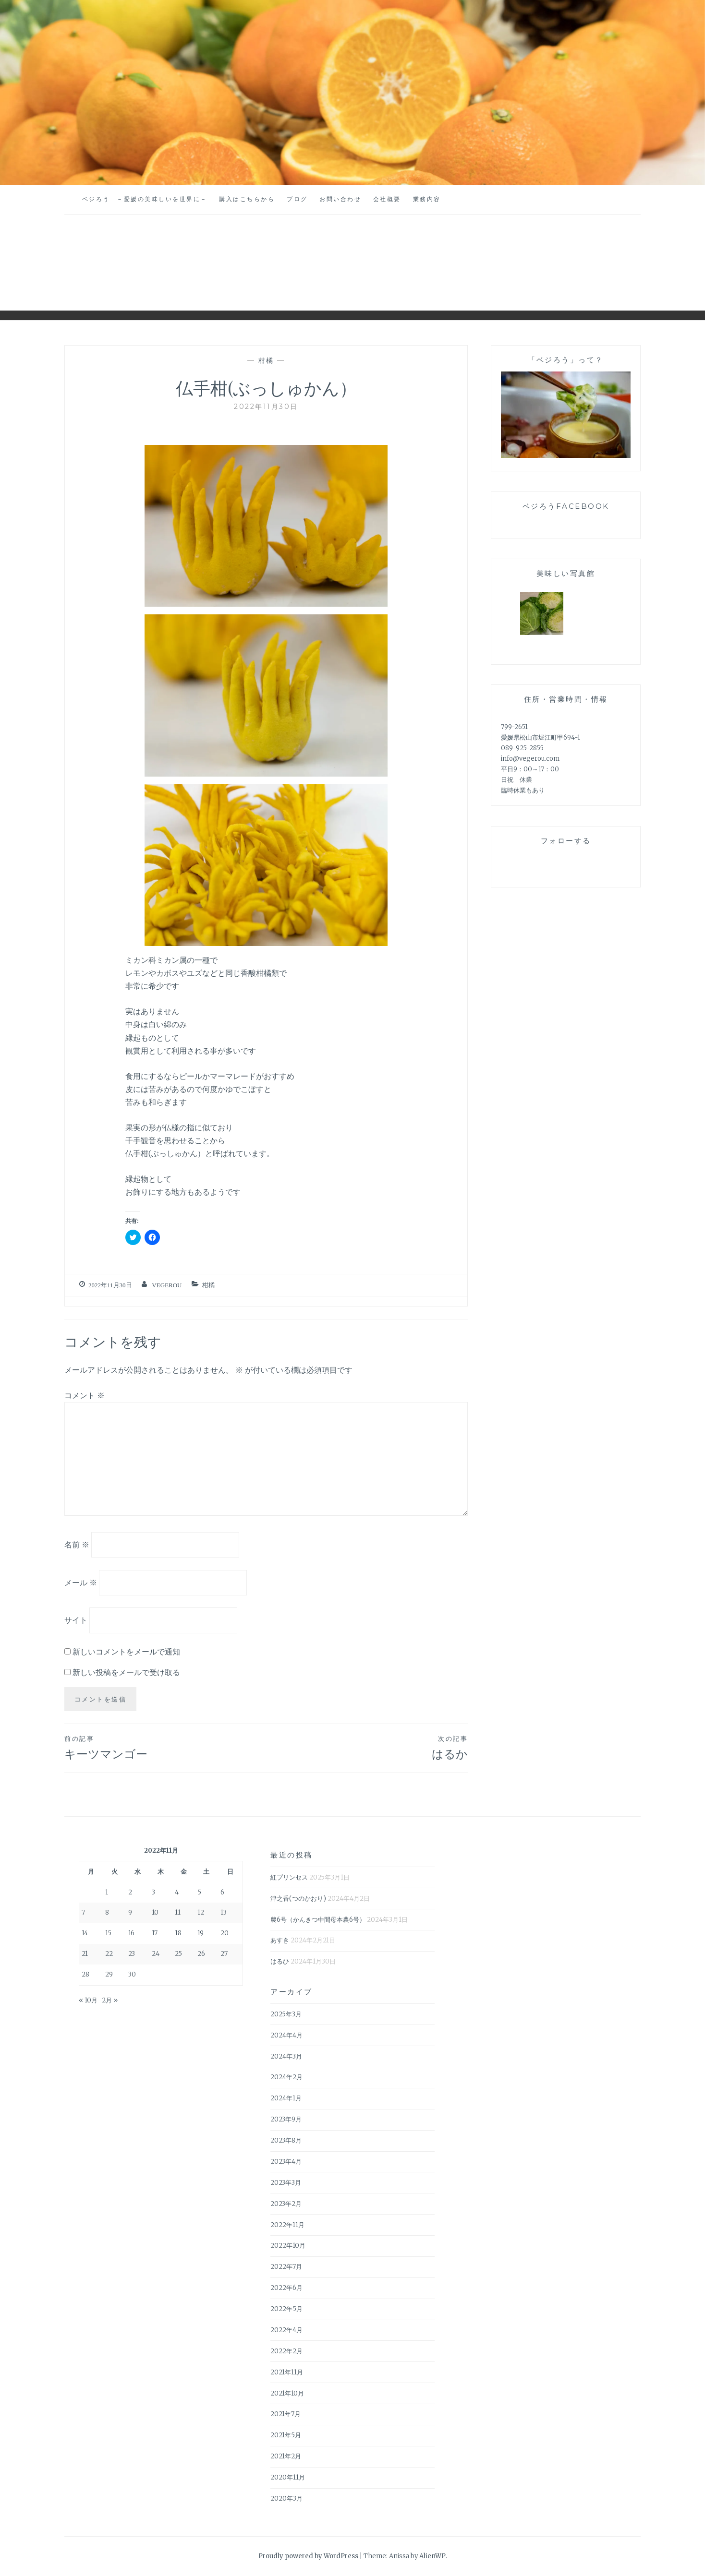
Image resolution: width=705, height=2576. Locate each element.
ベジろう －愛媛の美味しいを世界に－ (144, 199)
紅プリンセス (289, 1877)
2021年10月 (287, 2393)
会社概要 (387, 199)
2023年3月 (285, 2183)
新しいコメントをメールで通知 (126, 1651)
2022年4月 (286, 2330)
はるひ (279, 1961)
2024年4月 (286, 2035)
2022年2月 (286, 2351)
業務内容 (427, 199)
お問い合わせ (340, 199)
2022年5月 (286, 2309)
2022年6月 (286, 2288)
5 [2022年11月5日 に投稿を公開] (199, 1892)
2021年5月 (285, 2435)
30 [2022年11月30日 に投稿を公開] (132, 1974)
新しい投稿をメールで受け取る (126, 1672)
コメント (84, 1395)
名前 (76, 1544)
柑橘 (266, 360)
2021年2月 (285, 2456)
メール (80, 1582)
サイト (75, 1620)
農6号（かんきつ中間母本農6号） (317, 1920)
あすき (279, 1940)
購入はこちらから (247, 199)
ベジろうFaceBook (566, 506)
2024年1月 (286, 2098)
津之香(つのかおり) (298, 1898)
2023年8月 (286, 2140)
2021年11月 (286, 2372)
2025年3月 (286, 2014)
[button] (266, 526)
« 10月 (88, 2000)
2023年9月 (286, 2119)
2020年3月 (286, 2498)
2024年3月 (286, 2056)
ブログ (297, 199)
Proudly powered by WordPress (308, 2556)
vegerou (167, 1285)
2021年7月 (285, 2414)
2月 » (110, 2000)
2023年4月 (286, 2161)
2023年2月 (286, 2204)
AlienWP (432, 2556)
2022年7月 (286, 2267)
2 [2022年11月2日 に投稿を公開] (130, 1892)
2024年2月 (286, 2077)
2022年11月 (287, 2225)
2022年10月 (287, 2245)
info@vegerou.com (530, 759)
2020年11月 (287, 2477)
